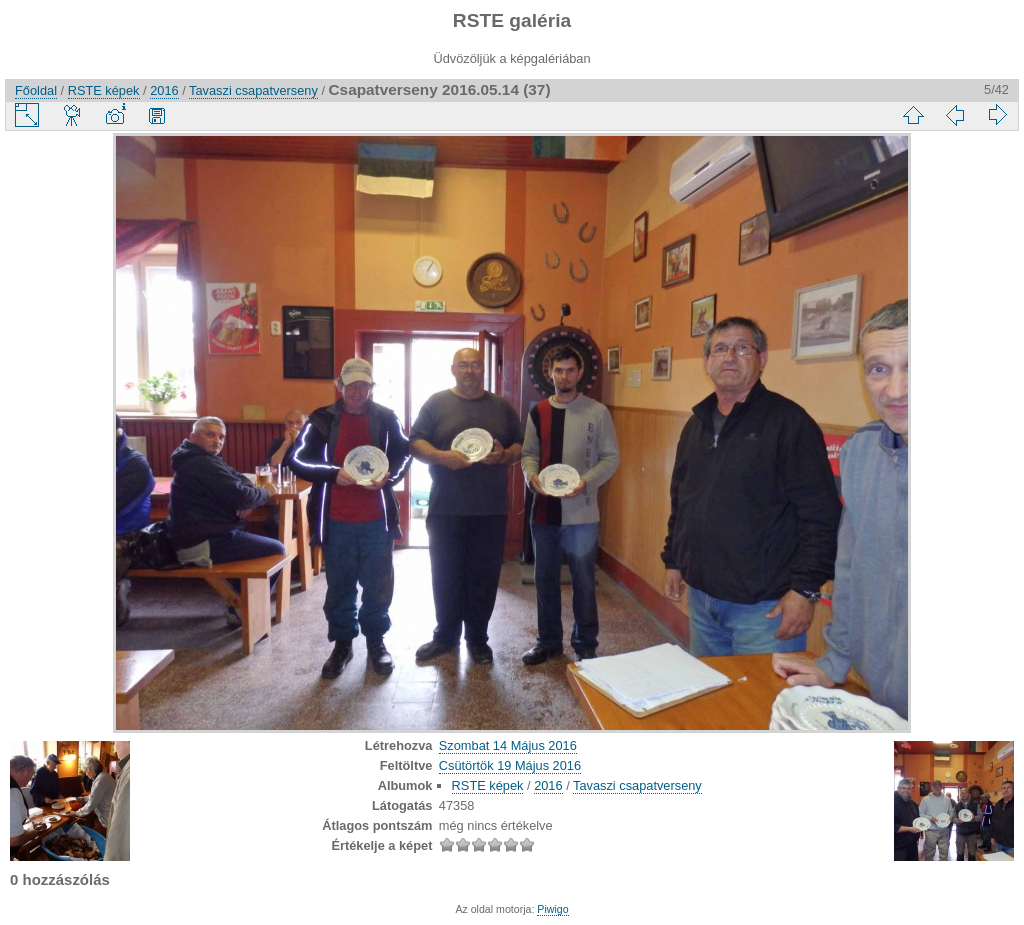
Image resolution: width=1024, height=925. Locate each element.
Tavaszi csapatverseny (253, 90)
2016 (164, 90)
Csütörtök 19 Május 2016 (510, 765)
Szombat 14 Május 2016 (508, 745)
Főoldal (36, 90)
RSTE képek (104, 90)
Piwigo (552, 909)
